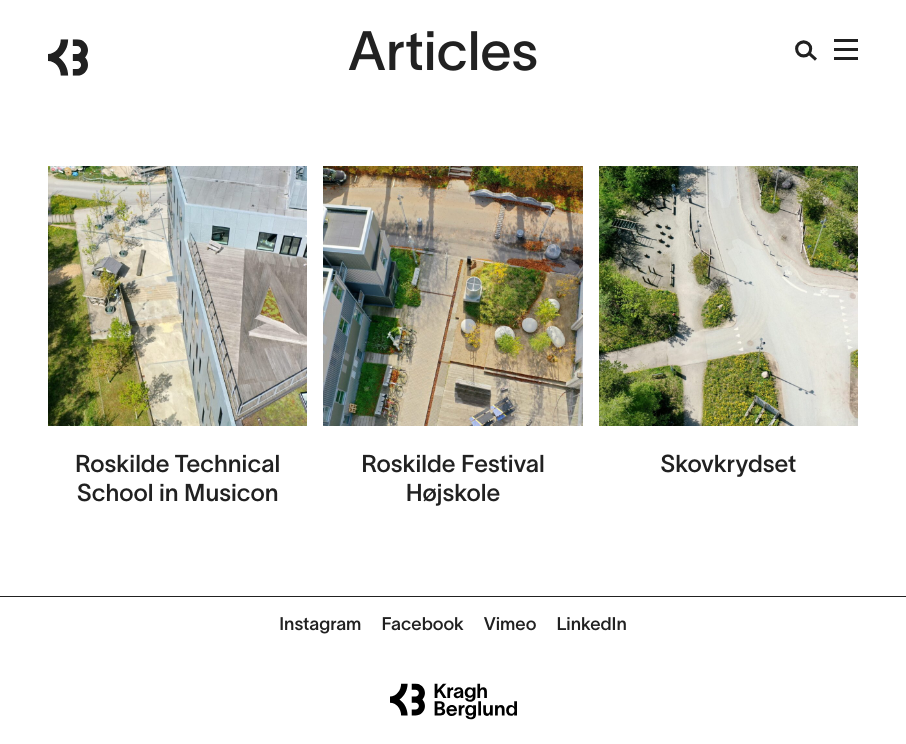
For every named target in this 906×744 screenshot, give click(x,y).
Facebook (422, 624)
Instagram (320, 624)
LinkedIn (591, 624)
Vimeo (510, 624)
